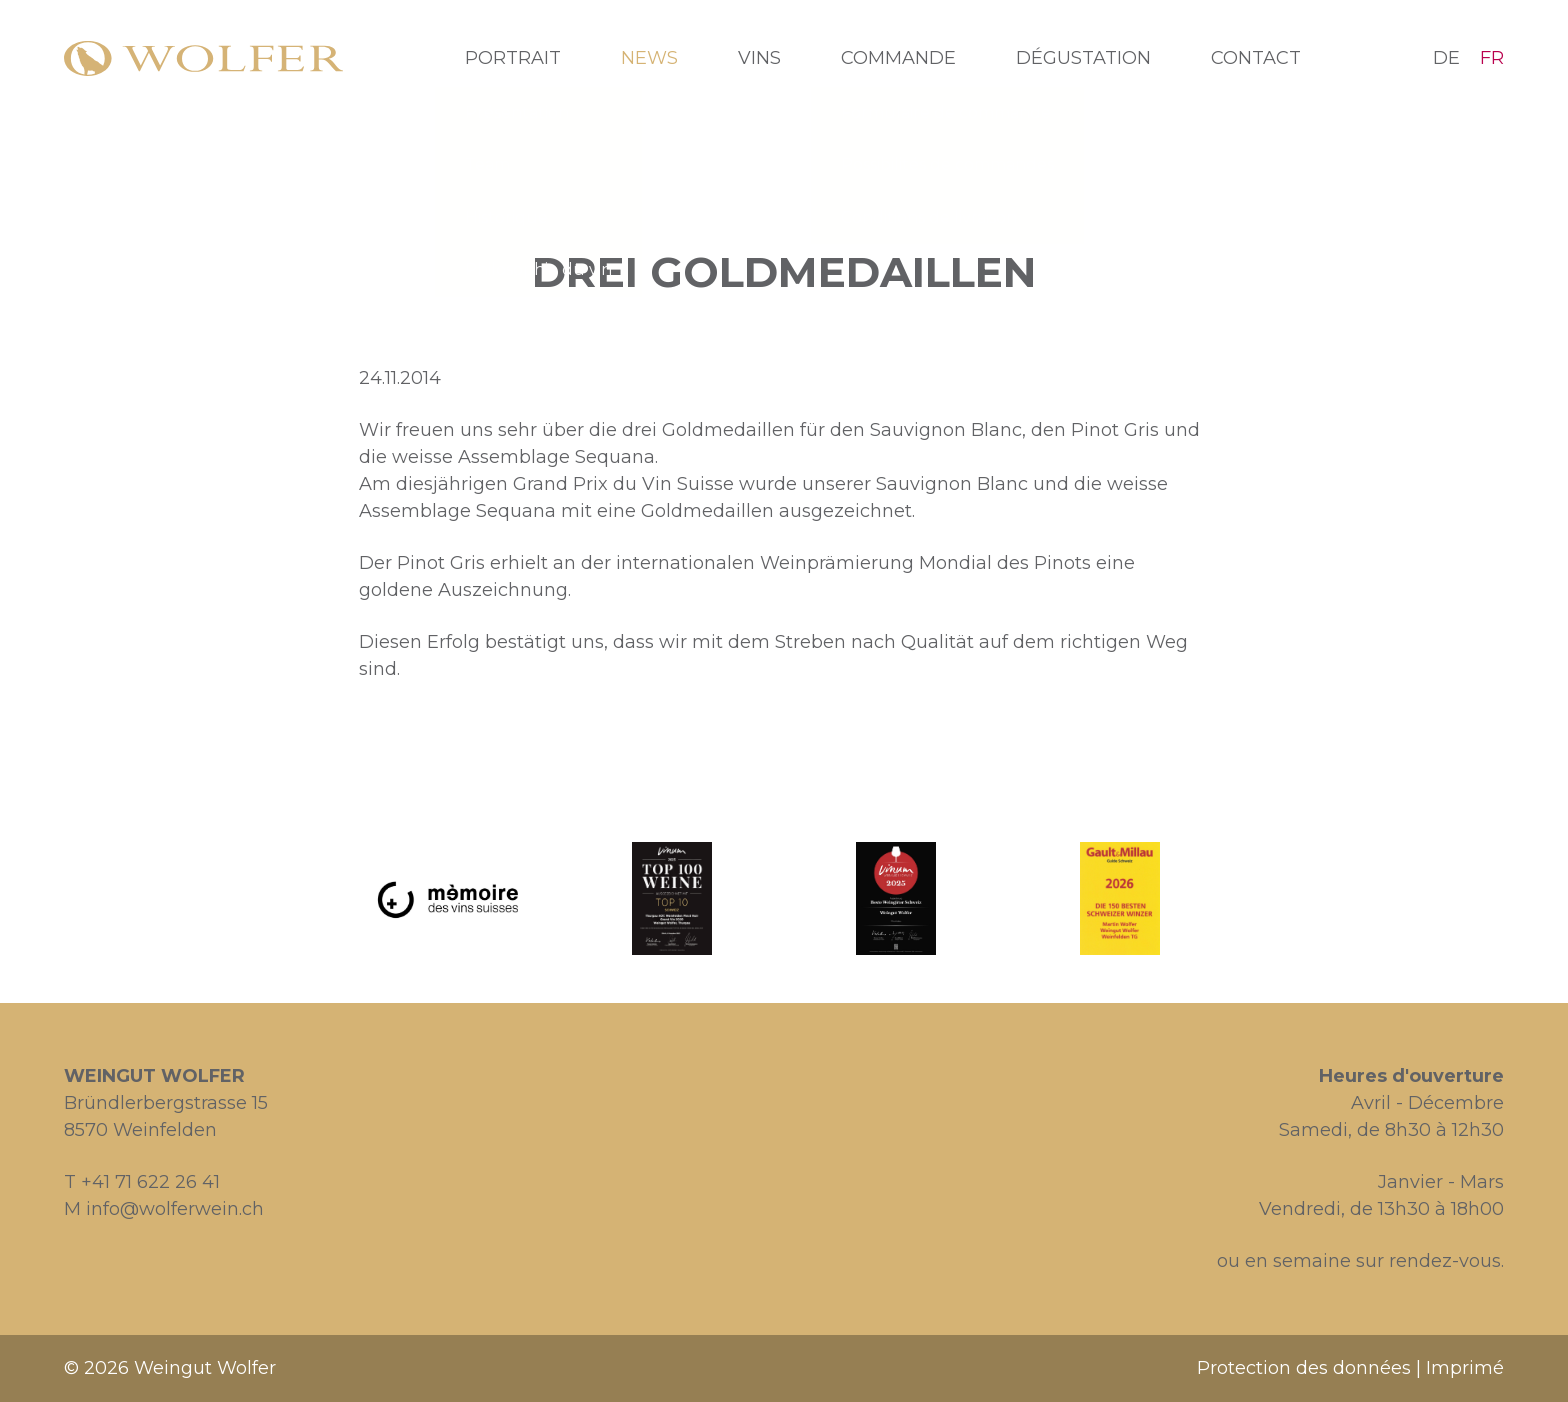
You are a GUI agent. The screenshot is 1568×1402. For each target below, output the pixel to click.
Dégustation (1083, 58)
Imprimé (1465, 1368)
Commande (898, 58)
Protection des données (1304, 1368)
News (649, 58)
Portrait (513, 58)
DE (1446, 58)
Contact (1256, 58)
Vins (759, 58)
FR (1492, 58)
